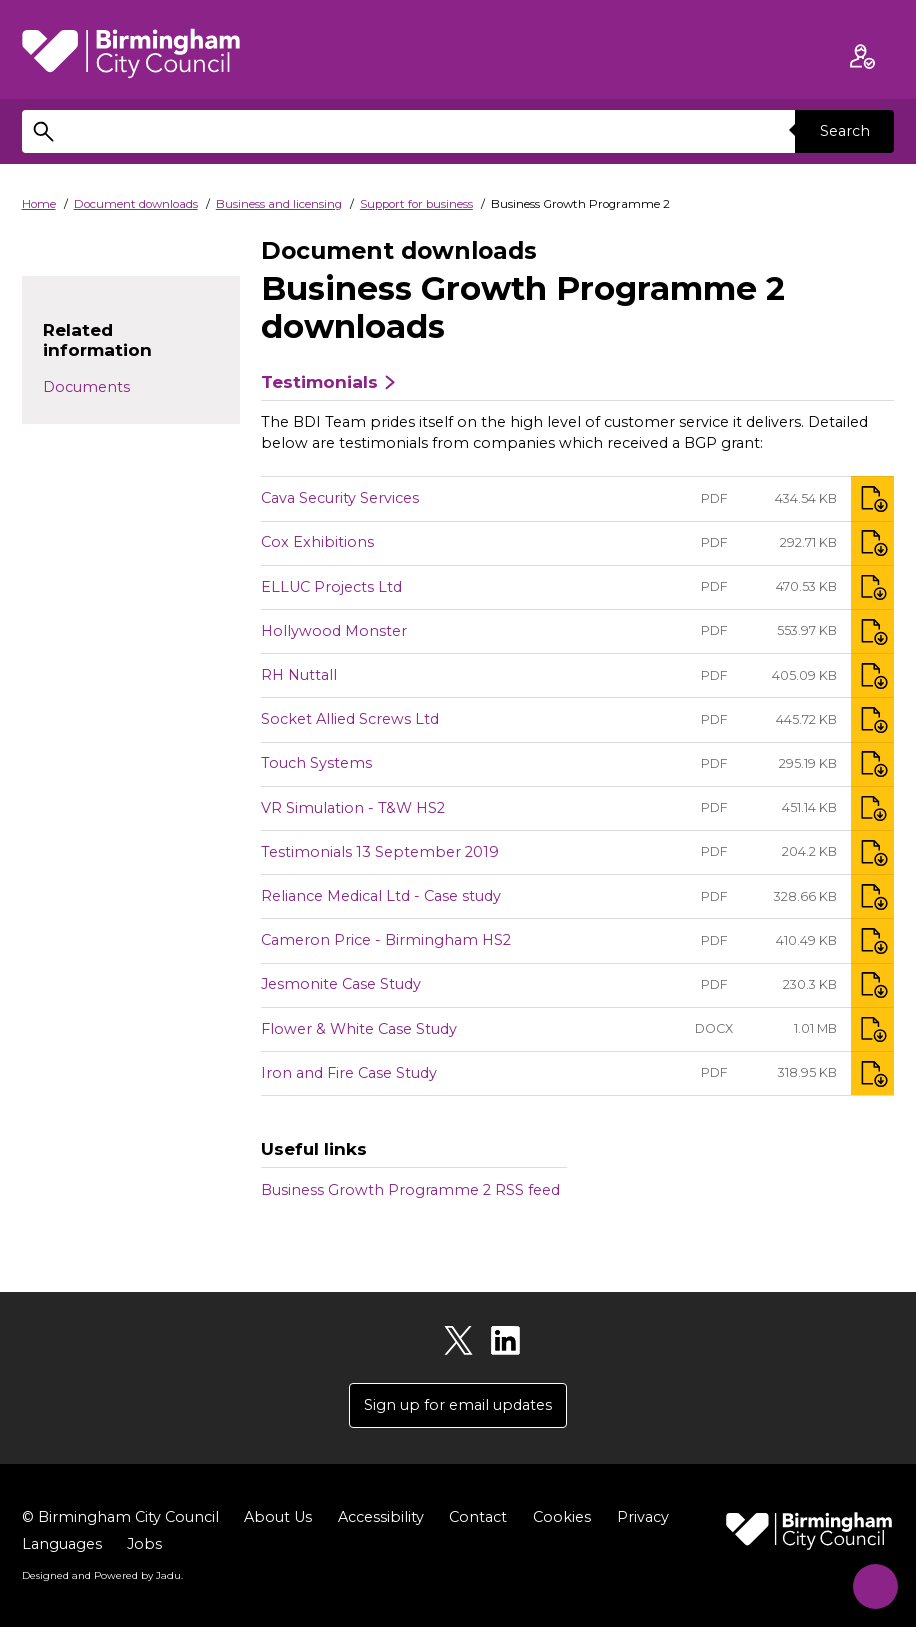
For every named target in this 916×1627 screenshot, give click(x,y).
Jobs (144, 1545)
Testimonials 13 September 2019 (380, 852)
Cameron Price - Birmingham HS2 (386, 940)
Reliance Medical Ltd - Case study (381, 896)
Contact (478, 1518)
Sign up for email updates (458, 1405)
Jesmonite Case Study (341, 984)
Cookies (562, 1518)
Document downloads (136, 204)
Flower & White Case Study (359, 1029)
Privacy (643, 1518)
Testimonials (319, 382)
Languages (62, 1545)
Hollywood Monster (334, 631)
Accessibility (381, 1518)
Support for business (416, 204)
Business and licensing (279, 204)
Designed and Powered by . (102, 1576)
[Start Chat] (870, 1581)
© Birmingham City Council (120, 1518)
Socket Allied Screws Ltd (350, 719)
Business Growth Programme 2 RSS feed (410, 1190)
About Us (278, 1518)
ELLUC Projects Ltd (331, 587)
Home (39, 204)
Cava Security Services (340, 498)
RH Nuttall (299, 675)
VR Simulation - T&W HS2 (353, 808)
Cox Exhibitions (317, 542)
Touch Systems (316, 763)
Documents (86, 387)
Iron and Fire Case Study (349, 1073)
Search (844, 131)
